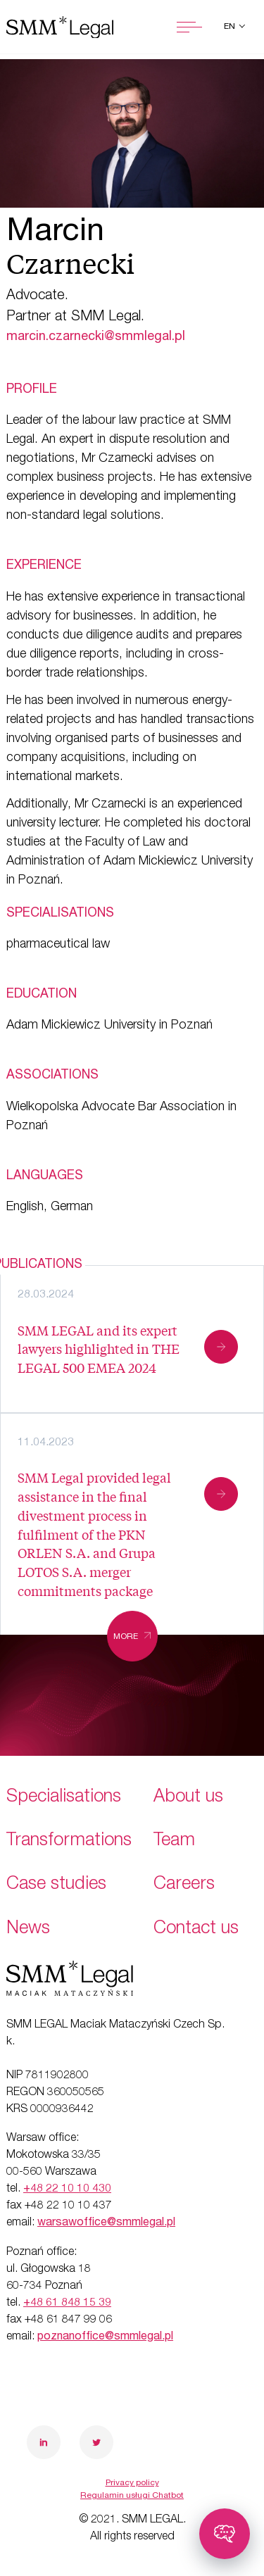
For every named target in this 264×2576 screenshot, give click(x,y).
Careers (184, 1885)
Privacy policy (132, 2483)
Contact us (196, 1929)
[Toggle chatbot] (224, 2533)
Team (174, 1841)
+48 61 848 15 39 (67, 2303)
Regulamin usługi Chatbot (132, 2496)
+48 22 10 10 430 (67, 2189)
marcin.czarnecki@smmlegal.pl (95, 337)
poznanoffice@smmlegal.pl (105, 2337)
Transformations (69, 1841)
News (28, 1929)
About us (188, 1798)
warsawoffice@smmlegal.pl (106, 2223)
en (230, 27)
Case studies (56, 1885)
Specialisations (63, 1798)
